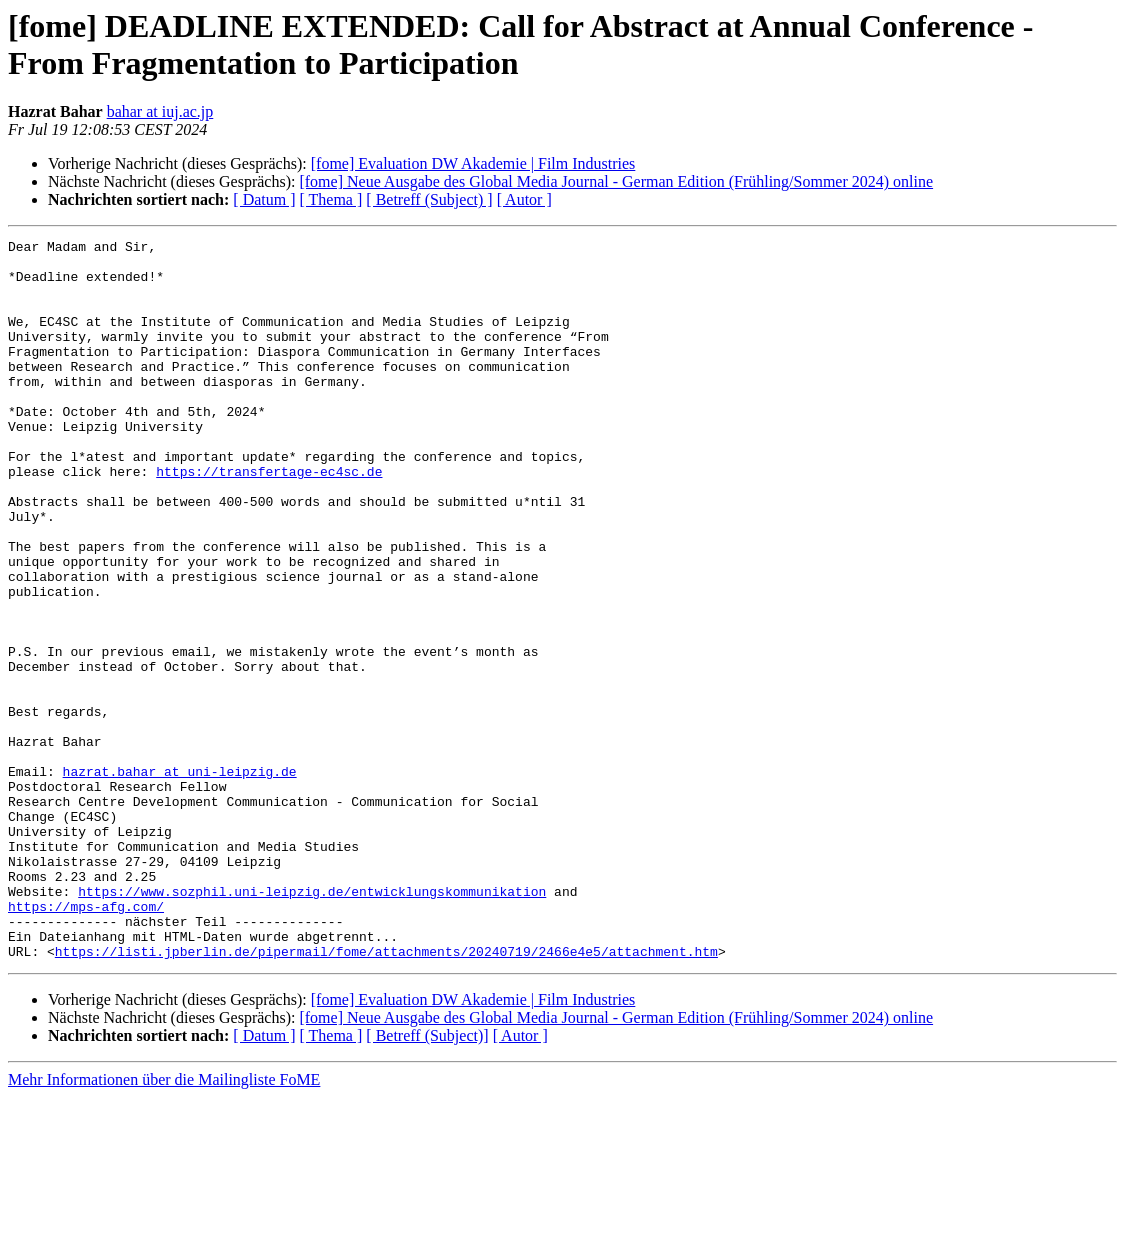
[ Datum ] (264, 199)
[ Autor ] (524, 199)
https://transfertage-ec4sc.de (269, 519)
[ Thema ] (331, 199)
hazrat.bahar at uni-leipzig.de (180, 879)
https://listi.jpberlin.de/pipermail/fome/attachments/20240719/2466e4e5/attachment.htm (386, 1095)
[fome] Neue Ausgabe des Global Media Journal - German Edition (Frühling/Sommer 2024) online (616, 181)
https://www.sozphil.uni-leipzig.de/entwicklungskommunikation (312, 1023)
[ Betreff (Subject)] (427, 1179)
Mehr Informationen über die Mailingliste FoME (164, 1223)
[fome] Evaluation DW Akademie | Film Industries (473, 163)
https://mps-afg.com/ (86, 1041)
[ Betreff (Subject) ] (429, 199)
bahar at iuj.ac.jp (160, 111)
